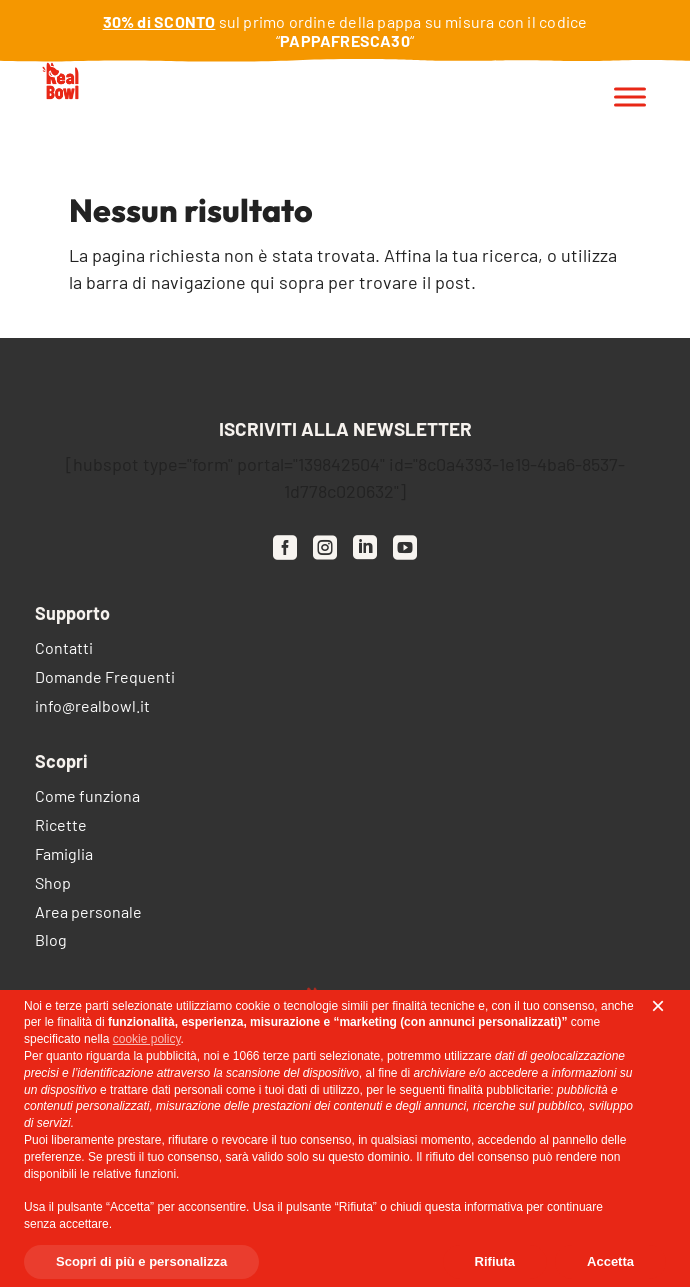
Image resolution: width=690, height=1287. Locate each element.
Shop (53, 884)
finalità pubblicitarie (499, 1090)
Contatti (64, 649)
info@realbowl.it (92, 707)
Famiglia (64, 855)
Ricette (61, 826)
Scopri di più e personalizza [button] (141, 1261)
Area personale (88, 913)
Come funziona (87, 797)
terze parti (289, 1056)
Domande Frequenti (105, 678)
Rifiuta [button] (495, 1261)
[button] (658, 1006)
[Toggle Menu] (630, 97)
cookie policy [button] (147, 1039)
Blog (51, 941)
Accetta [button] (610, 1261)
